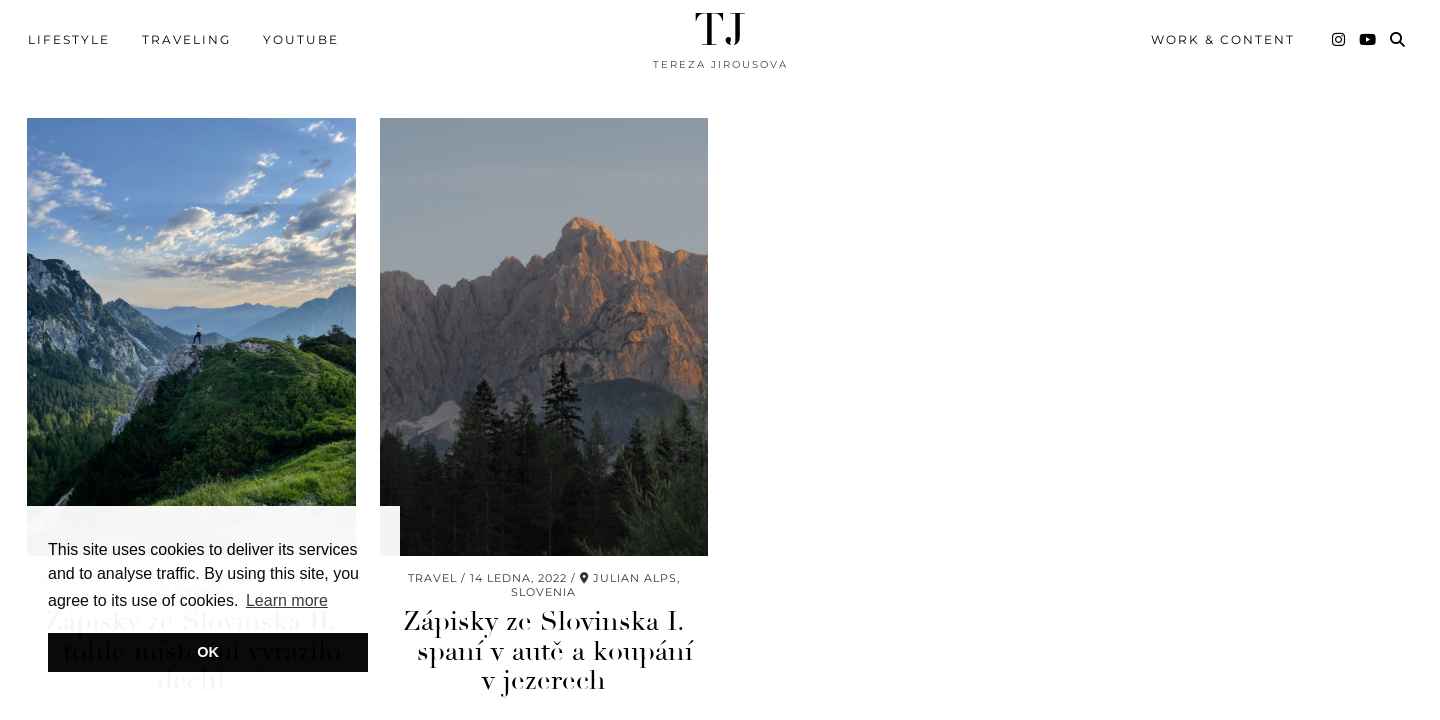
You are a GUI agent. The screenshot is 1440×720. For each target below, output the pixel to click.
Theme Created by (1336, 683)
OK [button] (208, 652)
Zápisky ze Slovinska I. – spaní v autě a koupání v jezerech (544, 568)
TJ (720, 30)
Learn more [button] (287, 600)
